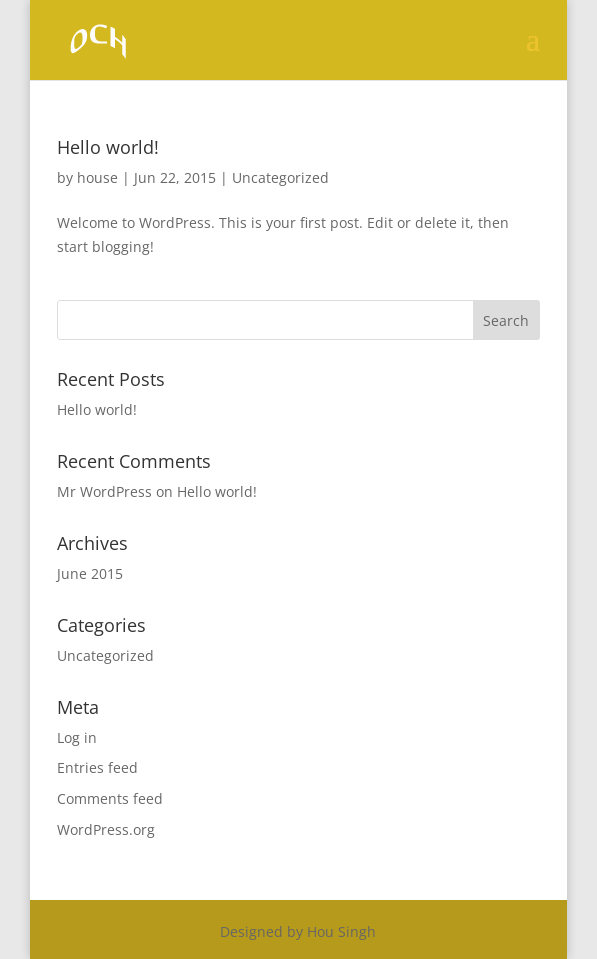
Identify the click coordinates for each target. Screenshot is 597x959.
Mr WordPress (104, 491)
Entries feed (97, 767)
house (97, 177)
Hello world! (108, 147)
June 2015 (90, 573)
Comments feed (110, 798)
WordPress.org (106, 829)
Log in (77, 737)
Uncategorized (280, 177)
